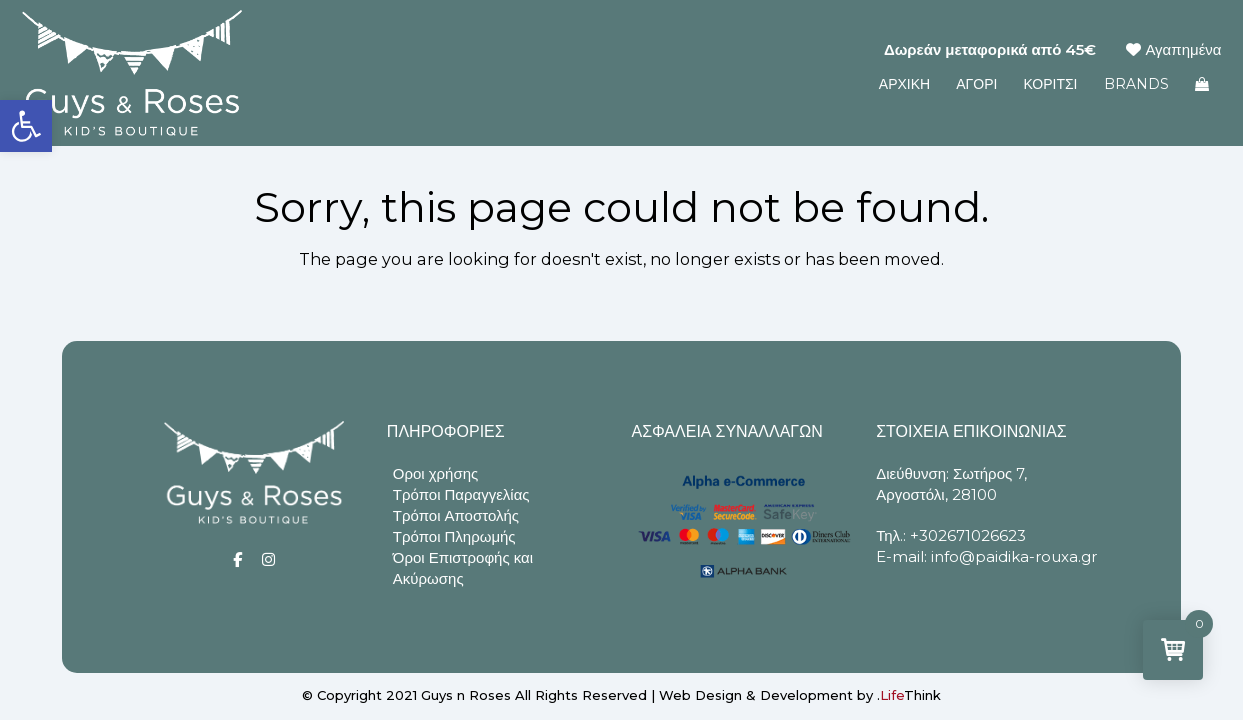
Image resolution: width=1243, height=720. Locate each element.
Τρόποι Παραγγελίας (461, 494)
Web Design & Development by (800, 695)
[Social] (237, 559)
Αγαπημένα (1173, 49)
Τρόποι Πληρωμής (454, 536)
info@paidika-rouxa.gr (1014, 556)
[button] (26, 126)
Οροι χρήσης (435, 473)
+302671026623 (968, 535)
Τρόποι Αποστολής (456, 515)
